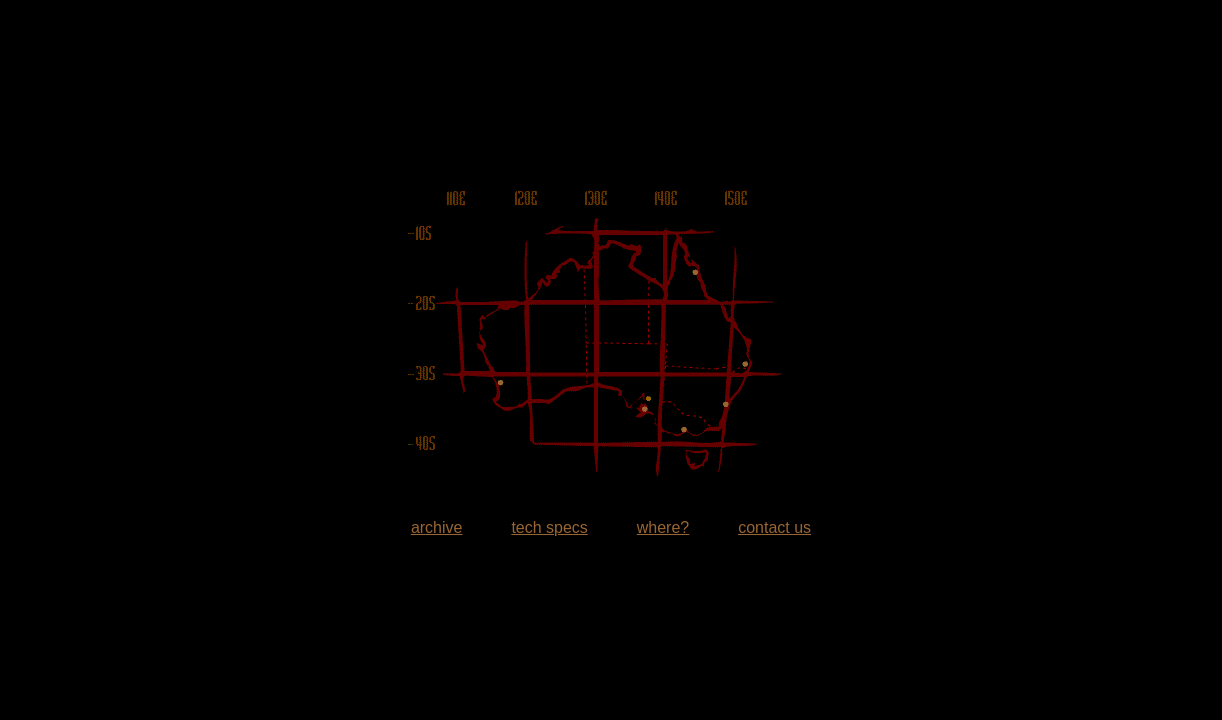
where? (663, 527)
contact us (774, 527)
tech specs (549, 527)
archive (437, 527)
